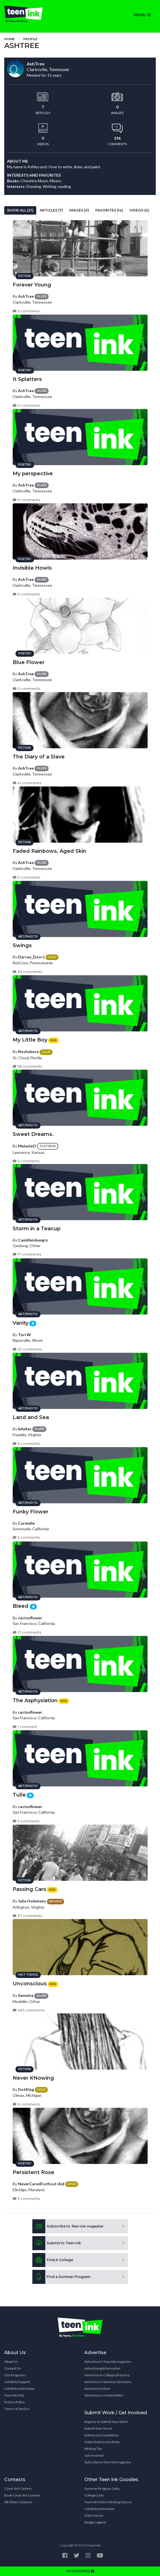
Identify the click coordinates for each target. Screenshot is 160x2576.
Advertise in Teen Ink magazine (107, 2361)
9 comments (26, 311)
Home (9, 39)
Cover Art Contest (17, 2488)
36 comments (27, 972)
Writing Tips (93, 2449)
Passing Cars (29, 1889)
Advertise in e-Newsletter (103, 2395)
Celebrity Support (17, 2382)
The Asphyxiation (35, 1700)
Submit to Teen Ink (56, 2243)
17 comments (27, 1254)
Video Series (93, 2515)
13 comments (27, 1632)
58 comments (27, 1066)
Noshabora (28, 1051)
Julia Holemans (32, 1901)
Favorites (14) (109, 210)
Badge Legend (95, 2522)
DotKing (26, 2089)
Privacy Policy (14, 2402)
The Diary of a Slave (39, 757)
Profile (30, 39)
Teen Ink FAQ (14, 2395)
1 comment (25, 1727)
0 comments (26, 405)
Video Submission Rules (102, 2442)
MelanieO (27, 1145)
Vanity (20, 1323)
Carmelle (26, 1523)
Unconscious (30, 1984)
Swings (22, 945)
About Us (11, 2361)
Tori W (24, 1334)
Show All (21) (20, 210)
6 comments (26, 2199)
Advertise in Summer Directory (107, 2382)
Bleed (21, 1606)
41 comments (27, 783)
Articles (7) (51, 210)
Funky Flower (30, 1512)
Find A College (52, 2260)
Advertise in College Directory (107, 2375)
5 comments (26, 1161)
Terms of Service (17, 2409)
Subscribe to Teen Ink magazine (107, 2462)
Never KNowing (33, 2078)
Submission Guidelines (101, 2435)
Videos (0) (139, 210)
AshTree (26, 296)
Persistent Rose (33, 2172)
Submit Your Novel (98, 2428)
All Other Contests (18, 2502)
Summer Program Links (102, 2488)
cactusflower (30, 1617)
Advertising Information (102, 2368)
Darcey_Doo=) (31, 956)
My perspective (33, 473)
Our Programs (15, 2375)
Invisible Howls (32, 568)
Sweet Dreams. (33, 1134)
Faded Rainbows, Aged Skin (49, 851)
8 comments (26, 1444)
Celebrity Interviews (19, 2388)
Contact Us (12, 2368)
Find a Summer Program (61, 2277)
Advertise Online (97, 2388)
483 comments (29, 2010)
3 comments (26, 1537)
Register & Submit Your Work (106, 2422)
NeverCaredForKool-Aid (41, 2183)
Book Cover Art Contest (22, 2495)
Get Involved (93, 2455)
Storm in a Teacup (36, 1229)
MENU (142, 14)
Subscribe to (67, 2226)
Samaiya (25, 1995)
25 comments (27, 1349)
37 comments (27, 1916)
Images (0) (79, 210)
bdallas (24, 1428)
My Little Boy (30, 1040)
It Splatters (27, 379)
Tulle (19, 1795)
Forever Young (32, 285)
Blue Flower (28, 662)
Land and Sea (31, 1417)
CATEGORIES (80, 2571)
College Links (94, 2495)
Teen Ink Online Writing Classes (108, 2502)
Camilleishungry (33, 1240)
